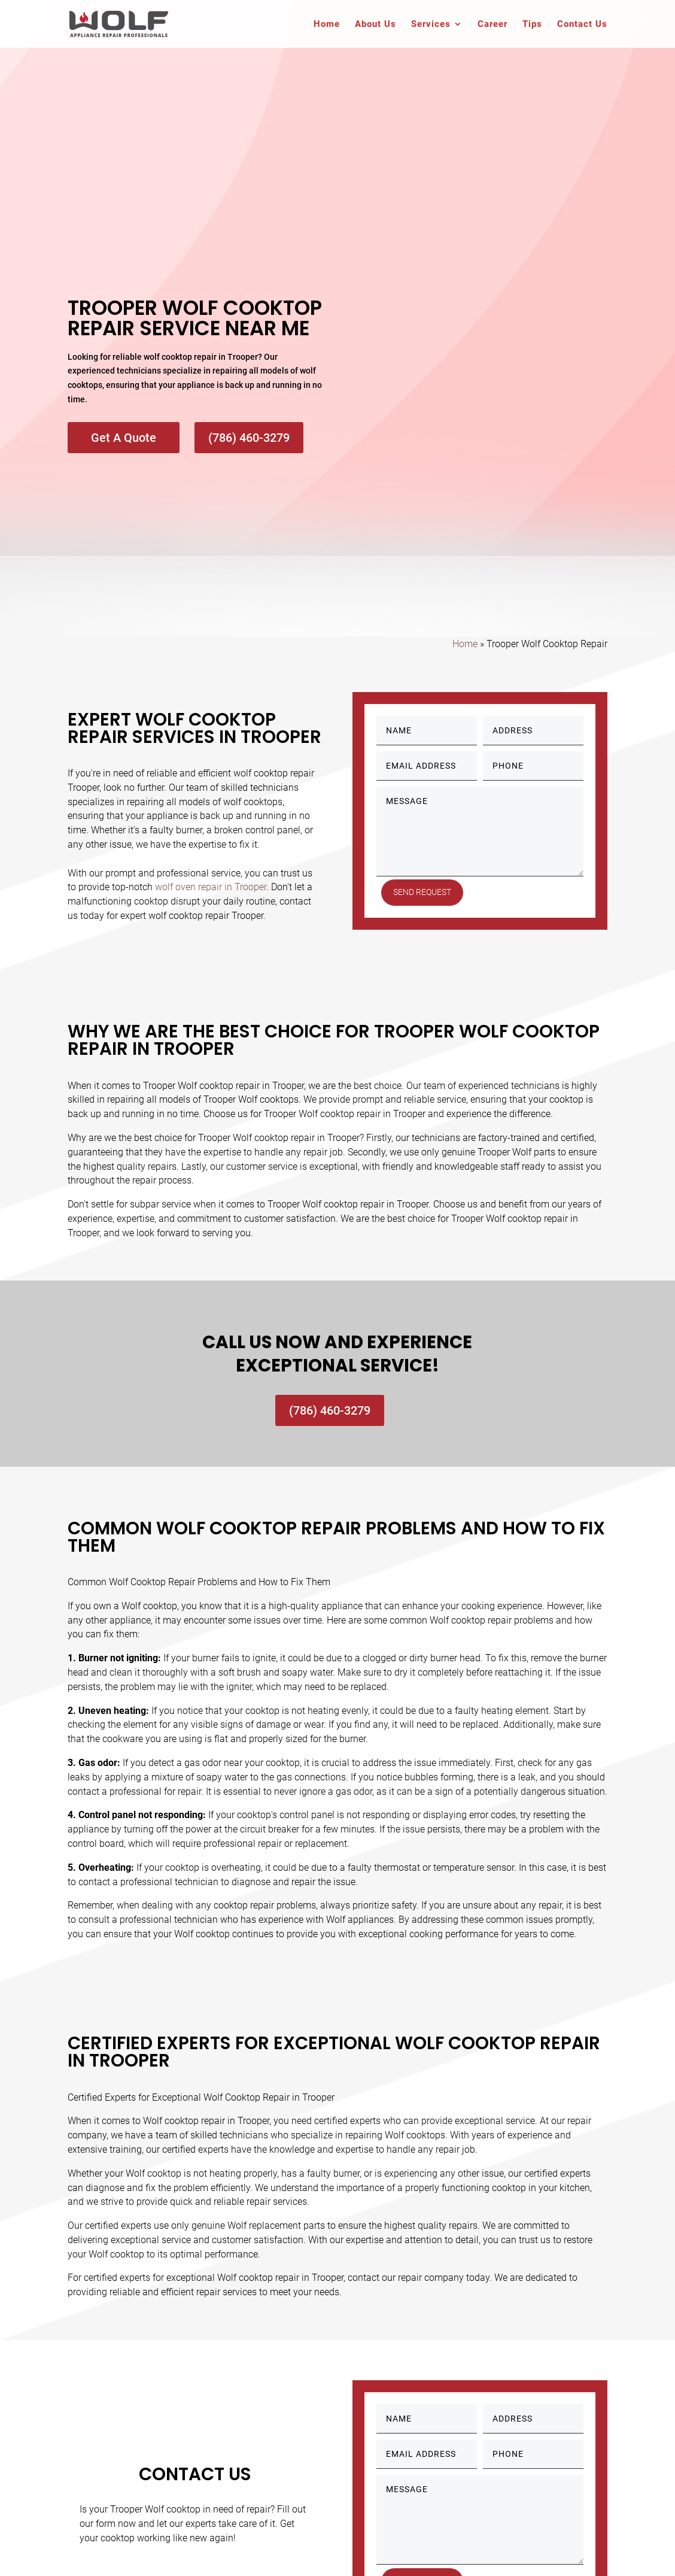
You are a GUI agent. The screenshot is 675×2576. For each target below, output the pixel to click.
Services (431, 24)
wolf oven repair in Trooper (210, 887)
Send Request (425, 892)
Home (327, 24)
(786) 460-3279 (249, 437)
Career (492, 24)
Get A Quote (123, 437)
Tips (532, 24)
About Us (375, 24)
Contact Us (582, 24)
